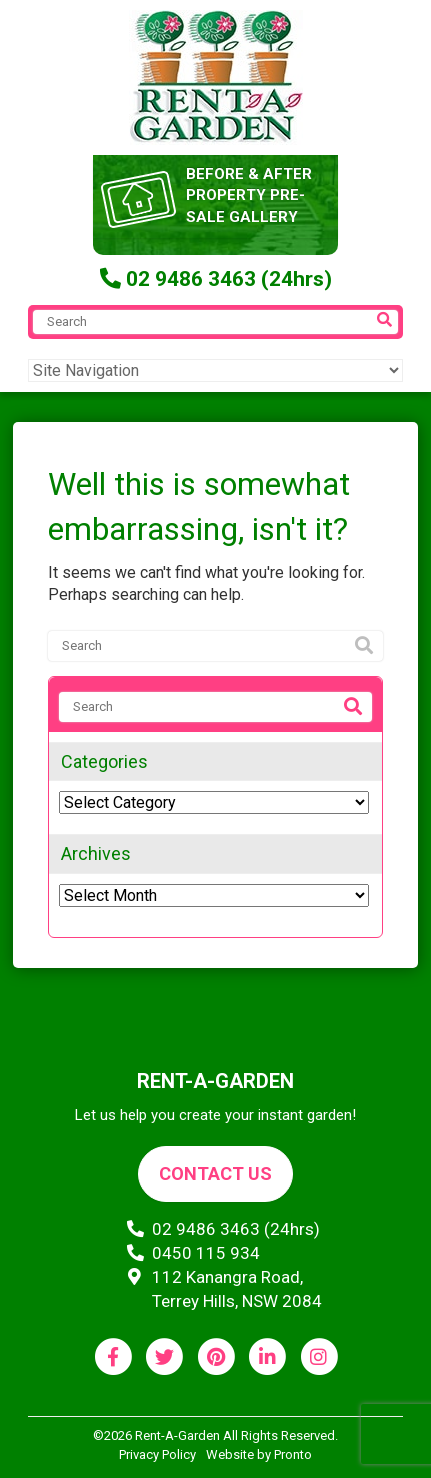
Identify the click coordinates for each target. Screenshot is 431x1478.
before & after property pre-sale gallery (249, 195)
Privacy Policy (157, 1454)
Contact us (215, 1173)
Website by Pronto (259, 1454)
